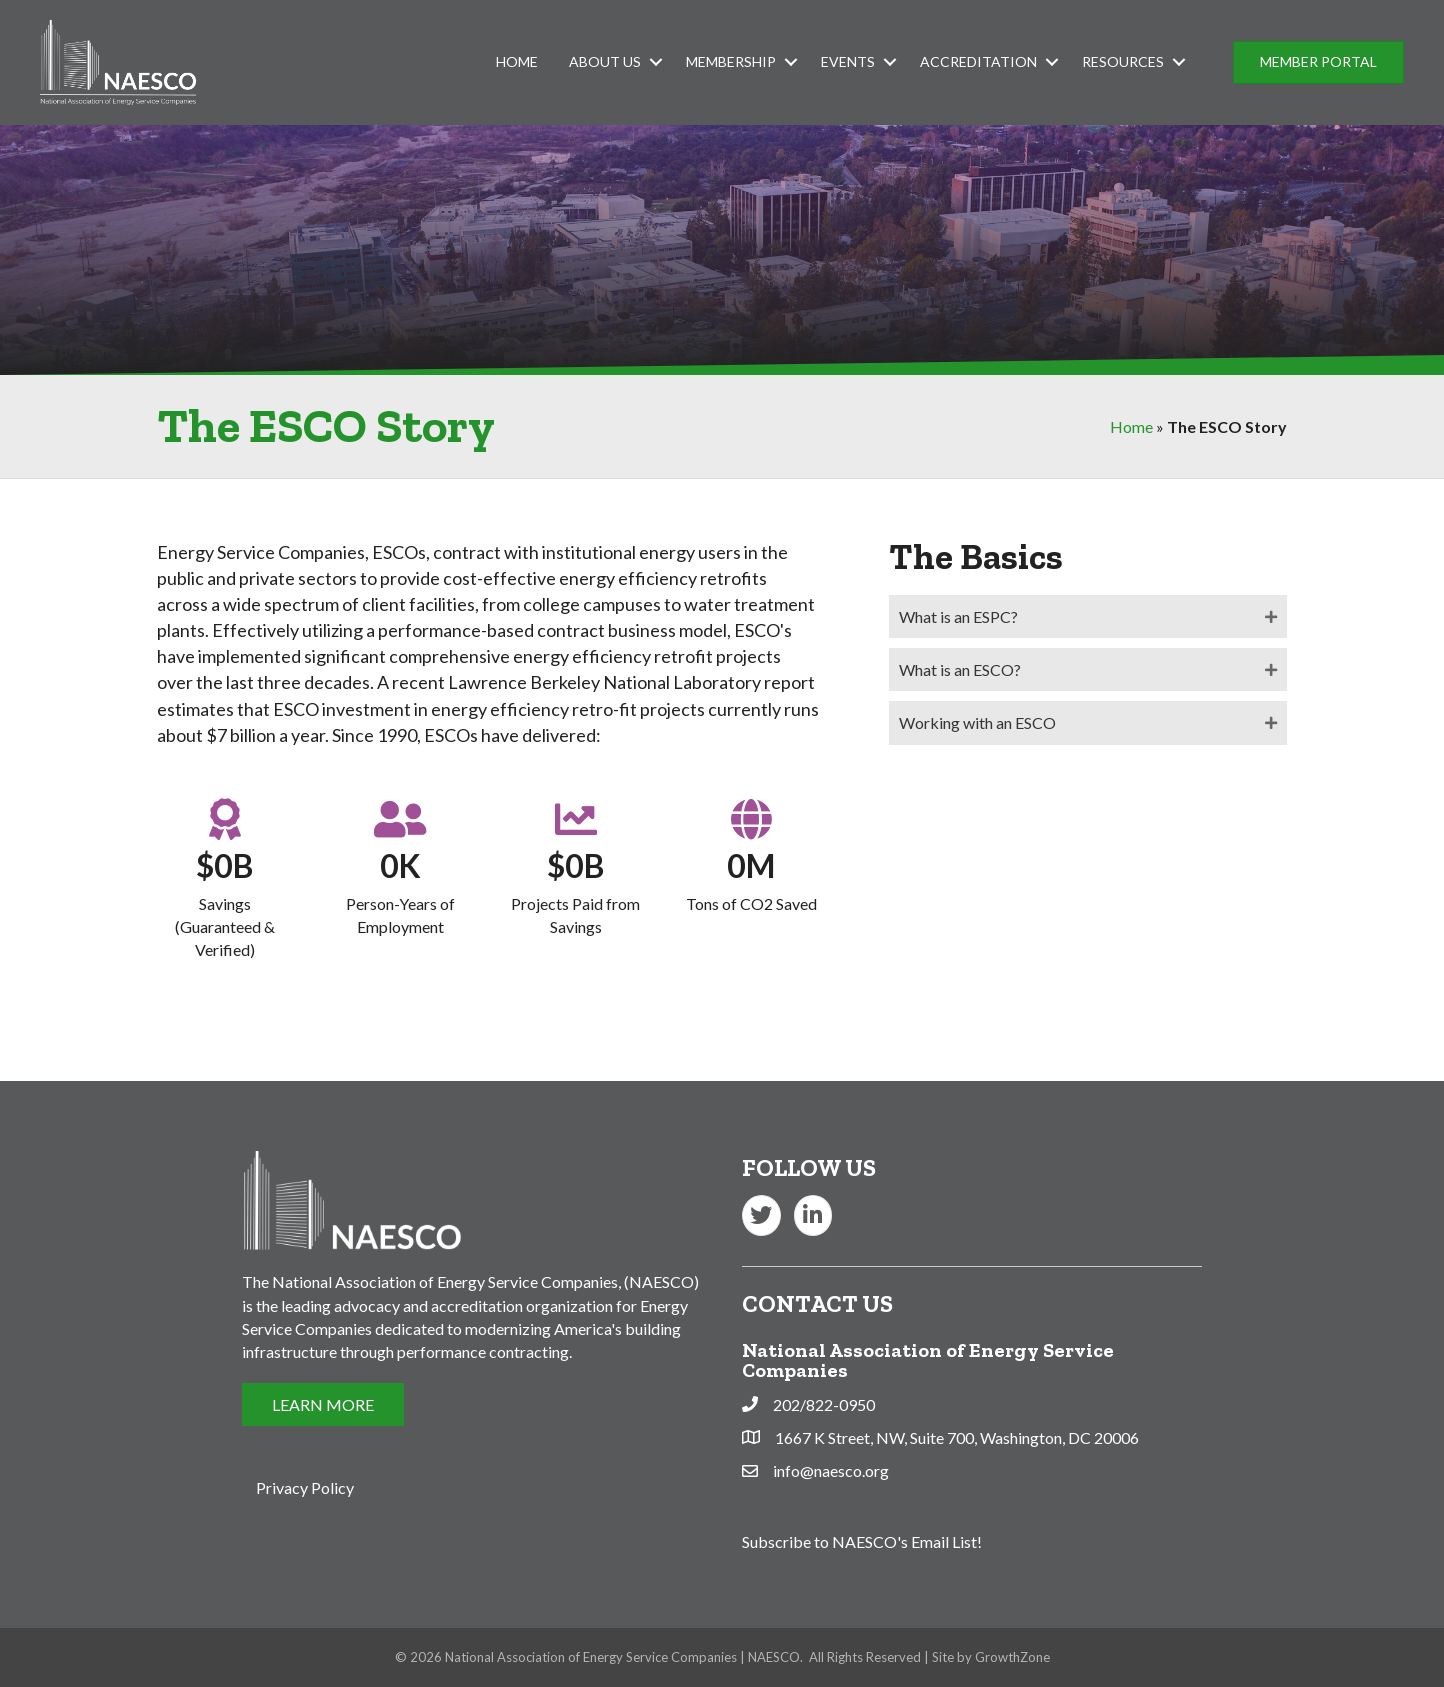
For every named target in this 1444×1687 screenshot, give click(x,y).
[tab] (1088, 616)
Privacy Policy (305, 1487)
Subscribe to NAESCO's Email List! (862, 1541)
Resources (1123, 61)
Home (517, 61)
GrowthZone (1012, 1657)
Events (848, 61)
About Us (605, 61)
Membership (731, 61)
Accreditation (978, 61)
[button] (1318, 62)
